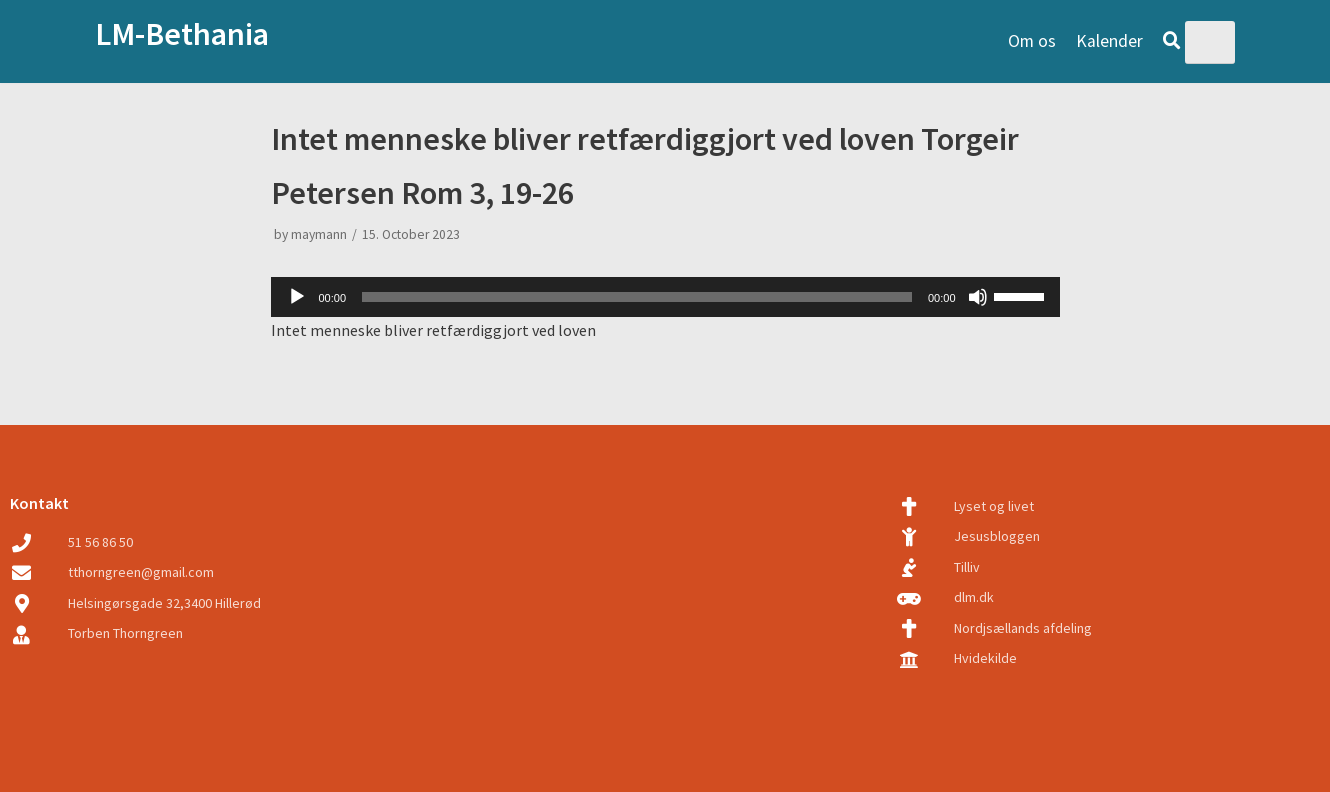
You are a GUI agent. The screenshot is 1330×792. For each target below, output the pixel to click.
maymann (319, 234)
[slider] (637, 297)
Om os (1032, 41)
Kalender (1109, 41)
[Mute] (978, 297)
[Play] (297, 297)
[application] (665, 297)
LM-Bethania (182, 34)
